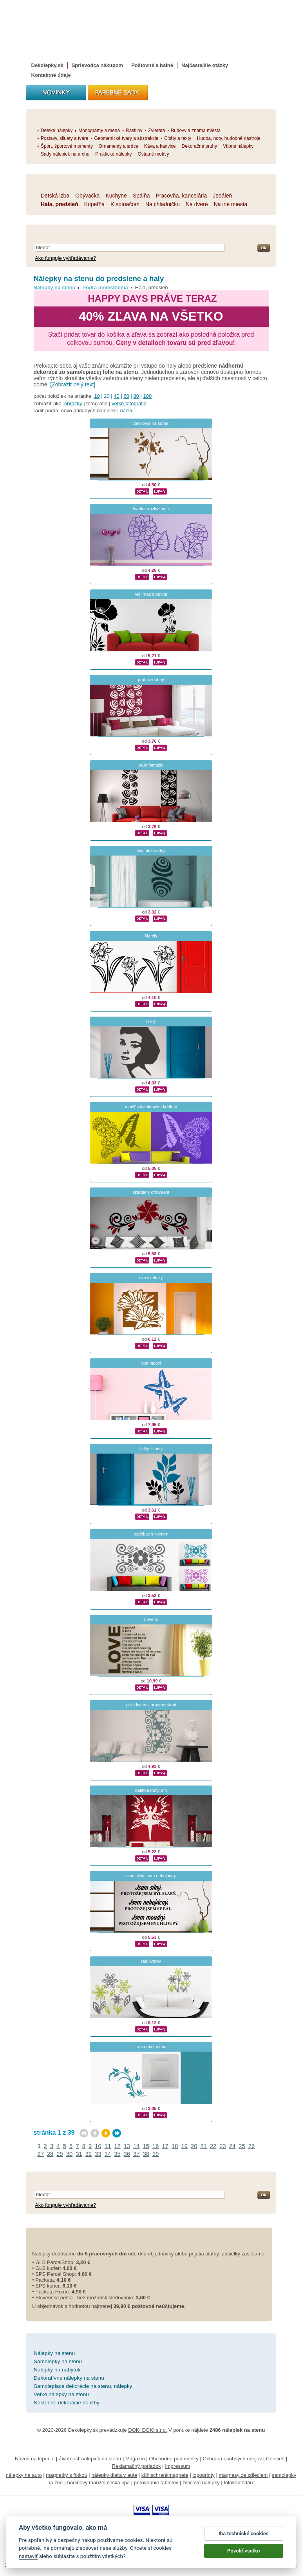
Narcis (151, 936)
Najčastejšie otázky (204, 65)
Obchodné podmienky (173, 2459)
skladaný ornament (151, 1192)
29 (59, 2154)
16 (155, 2146)
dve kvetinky (151, 1277)
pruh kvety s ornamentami (151, 1704)
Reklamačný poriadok (136, 2466)
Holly (151, 1021)
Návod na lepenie (34, 2459)
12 (117, 2146)
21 (203, 2146)
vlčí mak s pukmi (151, 594)
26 (251, 2146)
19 (184, 2146)
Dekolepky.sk (47, 65)
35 (117, 2154)
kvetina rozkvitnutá (151, 508)
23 (222, 2146)
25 (242, 2146)
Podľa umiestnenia (105, 287)
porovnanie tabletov (156, 2482)
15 (146, 2146)
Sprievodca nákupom (97, 65)
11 (108, 2146)
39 (155, 2154)
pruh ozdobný (151, 679)
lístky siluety (151, 1448)
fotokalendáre (239, 2482)
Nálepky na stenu (55, 287)
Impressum (177, 2466)
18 (175, 2146)
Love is (151, 1619)
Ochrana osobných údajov (232, 2459)
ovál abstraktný (150, 850)
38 (146, 2154)
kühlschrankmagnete (164, 2475)
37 (136, 2154)
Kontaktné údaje (51, 75)
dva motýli (151, 1363)
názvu (127, 410)
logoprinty (203, 2475)
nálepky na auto (24, 2475)
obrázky (73, 403)
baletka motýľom (151, 1790)
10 (96, 396)
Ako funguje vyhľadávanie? (65, 258)
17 (165, 2146)
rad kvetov (151, 1961)
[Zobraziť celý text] (72, 384)
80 (136, 396)
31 (79, 2154)
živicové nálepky (201, 2482)
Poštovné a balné (152, 65)
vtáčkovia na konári (151, 423)
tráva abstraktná (151, 2046)
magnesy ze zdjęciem (243, 2475)
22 (213, 2146)
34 (108, 2154)
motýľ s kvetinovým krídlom (151, 1106)
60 (126, 396)
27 (41, 2154)
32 (88, 2154)
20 (194, 2146)
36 (127, 2154)
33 (98, 2154)
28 (50, 2154)
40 (116, 396)
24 (232, 2146)
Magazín (135, 2459)
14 (136, 2146)
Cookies (275, 2459)
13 (127, 2146)
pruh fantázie (151, 765)
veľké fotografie (129, 403)
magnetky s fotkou (66, 2475)
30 (69, 2154)
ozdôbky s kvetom (151, 1534)
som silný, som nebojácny (150, 1875)
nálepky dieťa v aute (114, 2475)
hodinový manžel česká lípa (98, 2482)
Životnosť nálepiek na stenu (90, 2459)
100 (147, 396)
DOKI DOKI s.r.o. (147, 2430)
